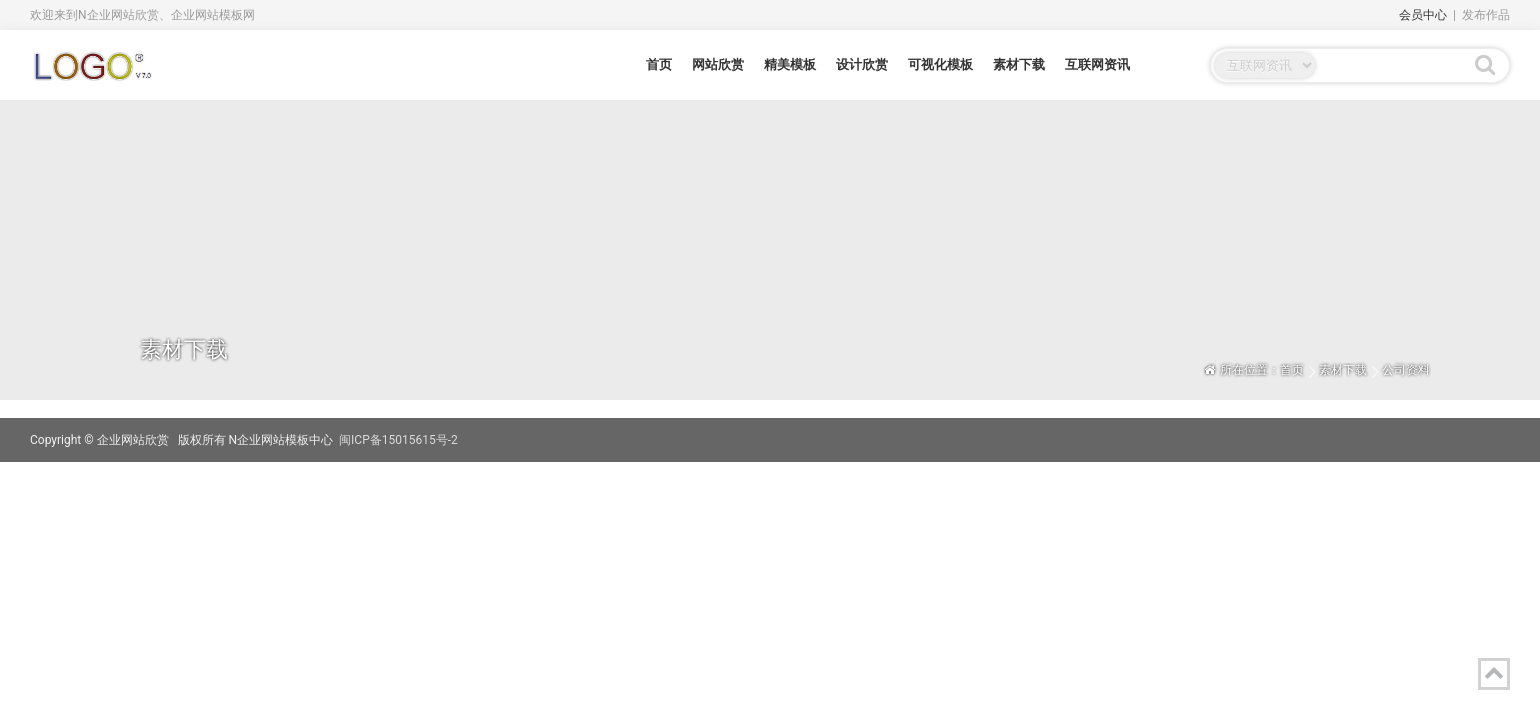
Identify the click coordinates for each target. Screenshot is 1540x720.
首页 (659, 64)
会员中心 (1423, 15)
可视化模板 (940, 64)
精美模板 (790, 64)
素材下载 (1019, 64)
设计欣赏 (862, 64)
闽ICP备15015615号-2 (398, 440)
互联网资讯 (1097, 64)
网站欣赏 (718, 64)
